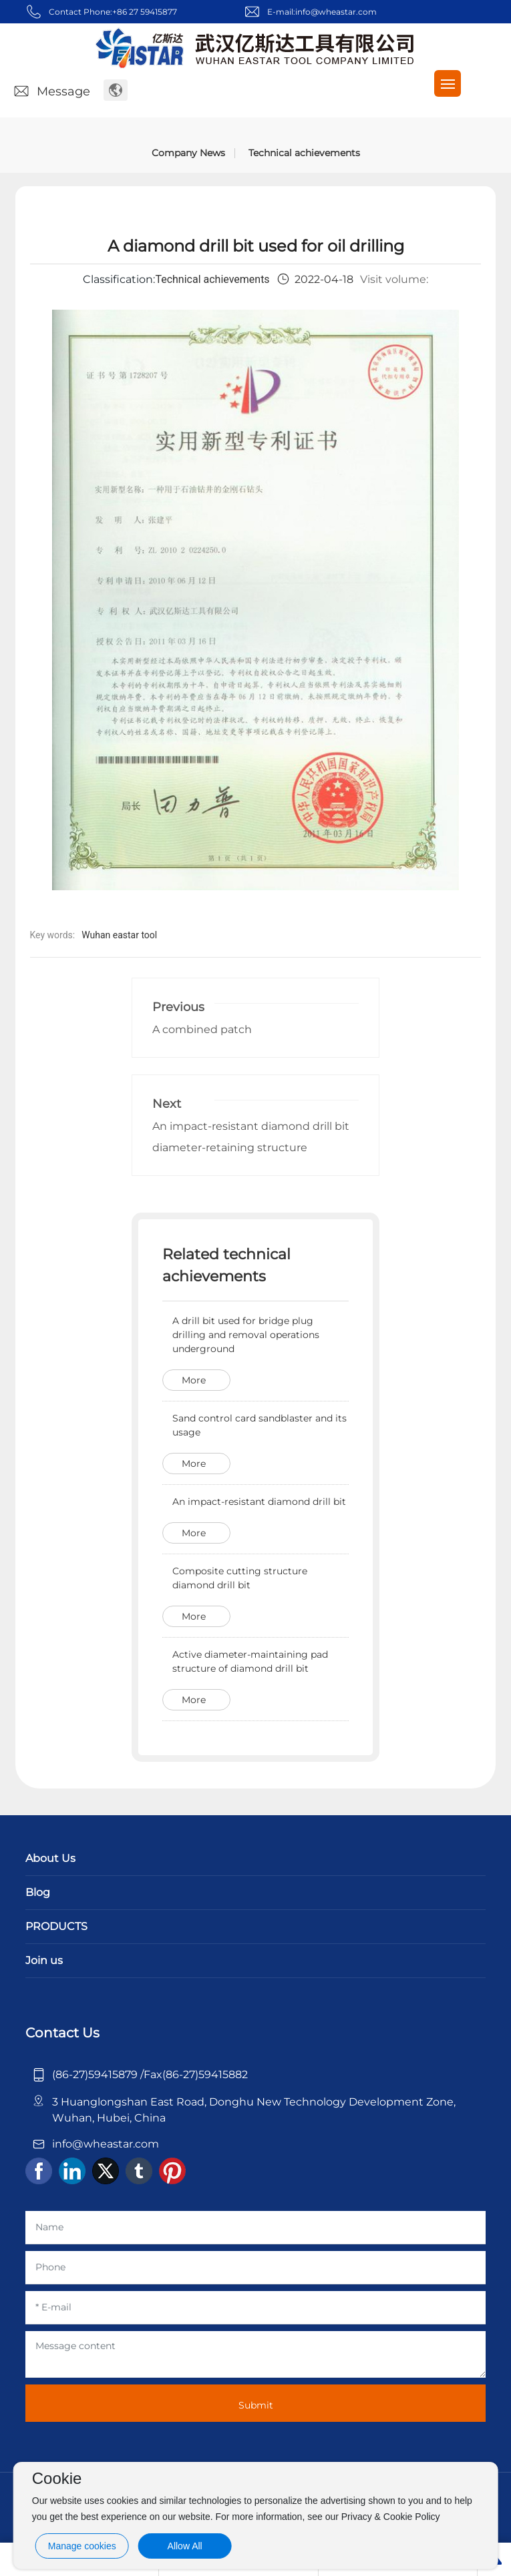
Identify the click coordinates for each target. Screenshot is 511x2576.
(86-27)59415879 (96, 2074)
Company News (188, 153)
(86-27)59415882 (205, 2074)
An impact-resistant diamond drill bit (259, 1502)
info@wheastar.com (336, 12)
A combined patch (202, 1029)
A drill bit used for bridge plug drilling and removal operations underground (245, 1335)
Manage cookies (82, 2546)
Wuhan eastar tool (119, 935)
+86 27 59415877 (144, 12)
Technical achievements (304, 153)
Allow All (185, 2546)
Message (50, 91)
